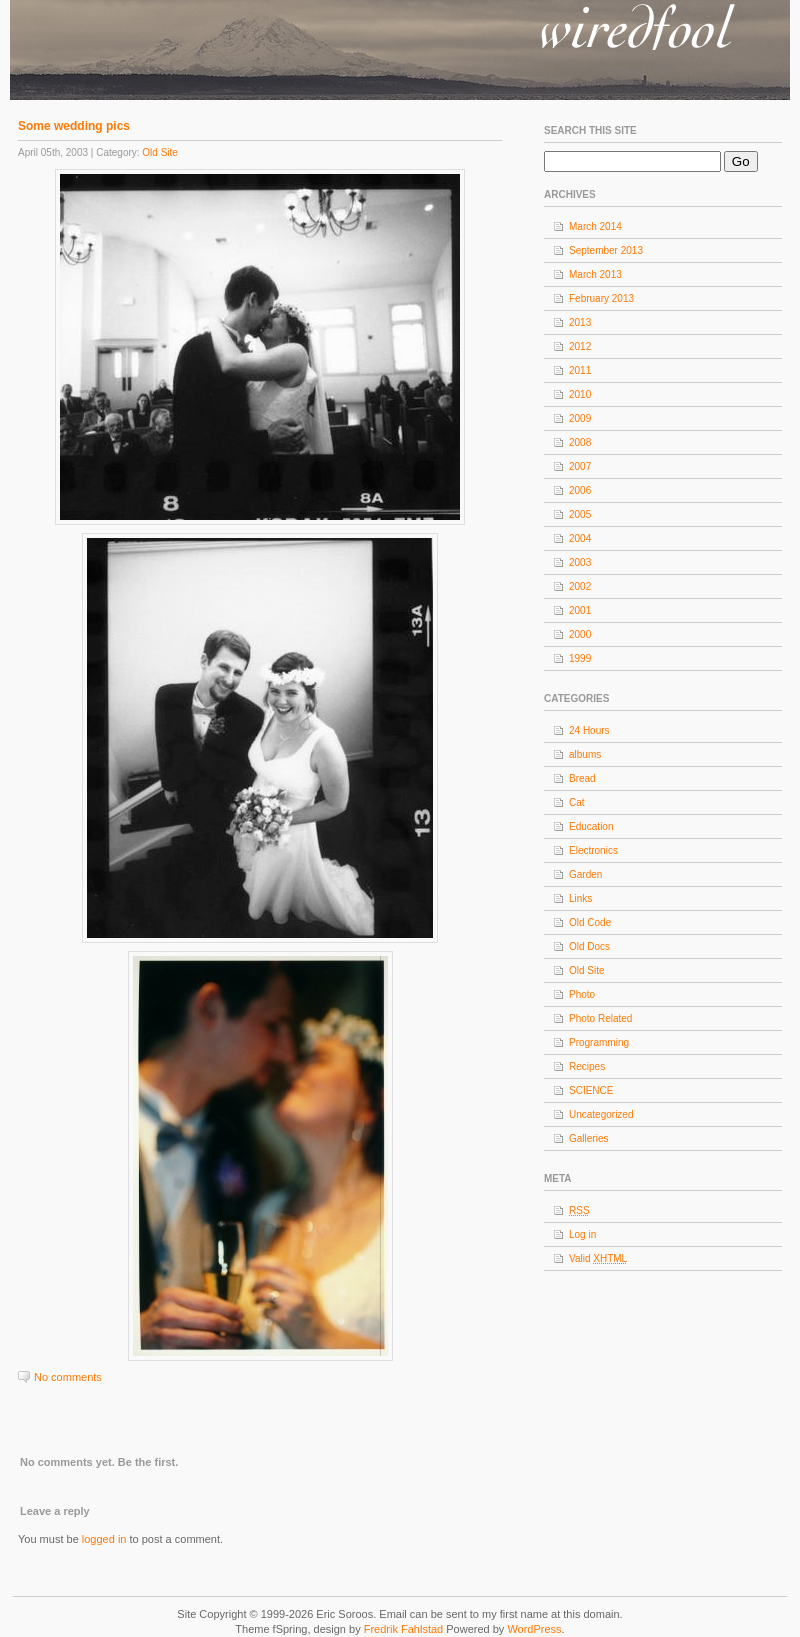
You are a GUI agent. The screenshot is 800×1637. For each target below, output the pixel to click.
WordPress (534, 1629)
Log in (582, 1234)
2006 (580, 490)
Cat (577, 802)
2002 (580, 586)
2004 (580, 538)
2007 (580, 466)
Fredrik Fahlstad (405, 1629)
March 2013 (595, 274)
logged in (104, 1539)
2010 (580, 394)
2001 (580, 610)
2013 (580, 322)
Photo (582, 994)
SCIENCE (591, 1090)
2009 (580, 418)
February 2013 (601, 298)
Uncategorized (601, 1114)
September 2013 (606, 250)
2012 (580, 346)
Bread (582, 778)
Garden (585, 874)
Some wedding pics (74, 126)
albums (585, 754)
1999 (580, 658)
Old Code (590, 922)
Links (580, 898)
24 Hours (589, 730)
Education (591, 826)
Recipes (587, 1066)
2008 (580, 442)
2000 (580, 634)
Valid (598, 1258)
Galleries (588, 1138)
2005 (580, 514)
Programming (599, 1042)
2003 (580, 562)
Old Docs (589, 946)
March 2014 (595, 226)
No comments (68, 1377)
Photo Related (600, 1018)
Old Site (160, 152)
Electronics (593, 850)
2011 (580, 370)
